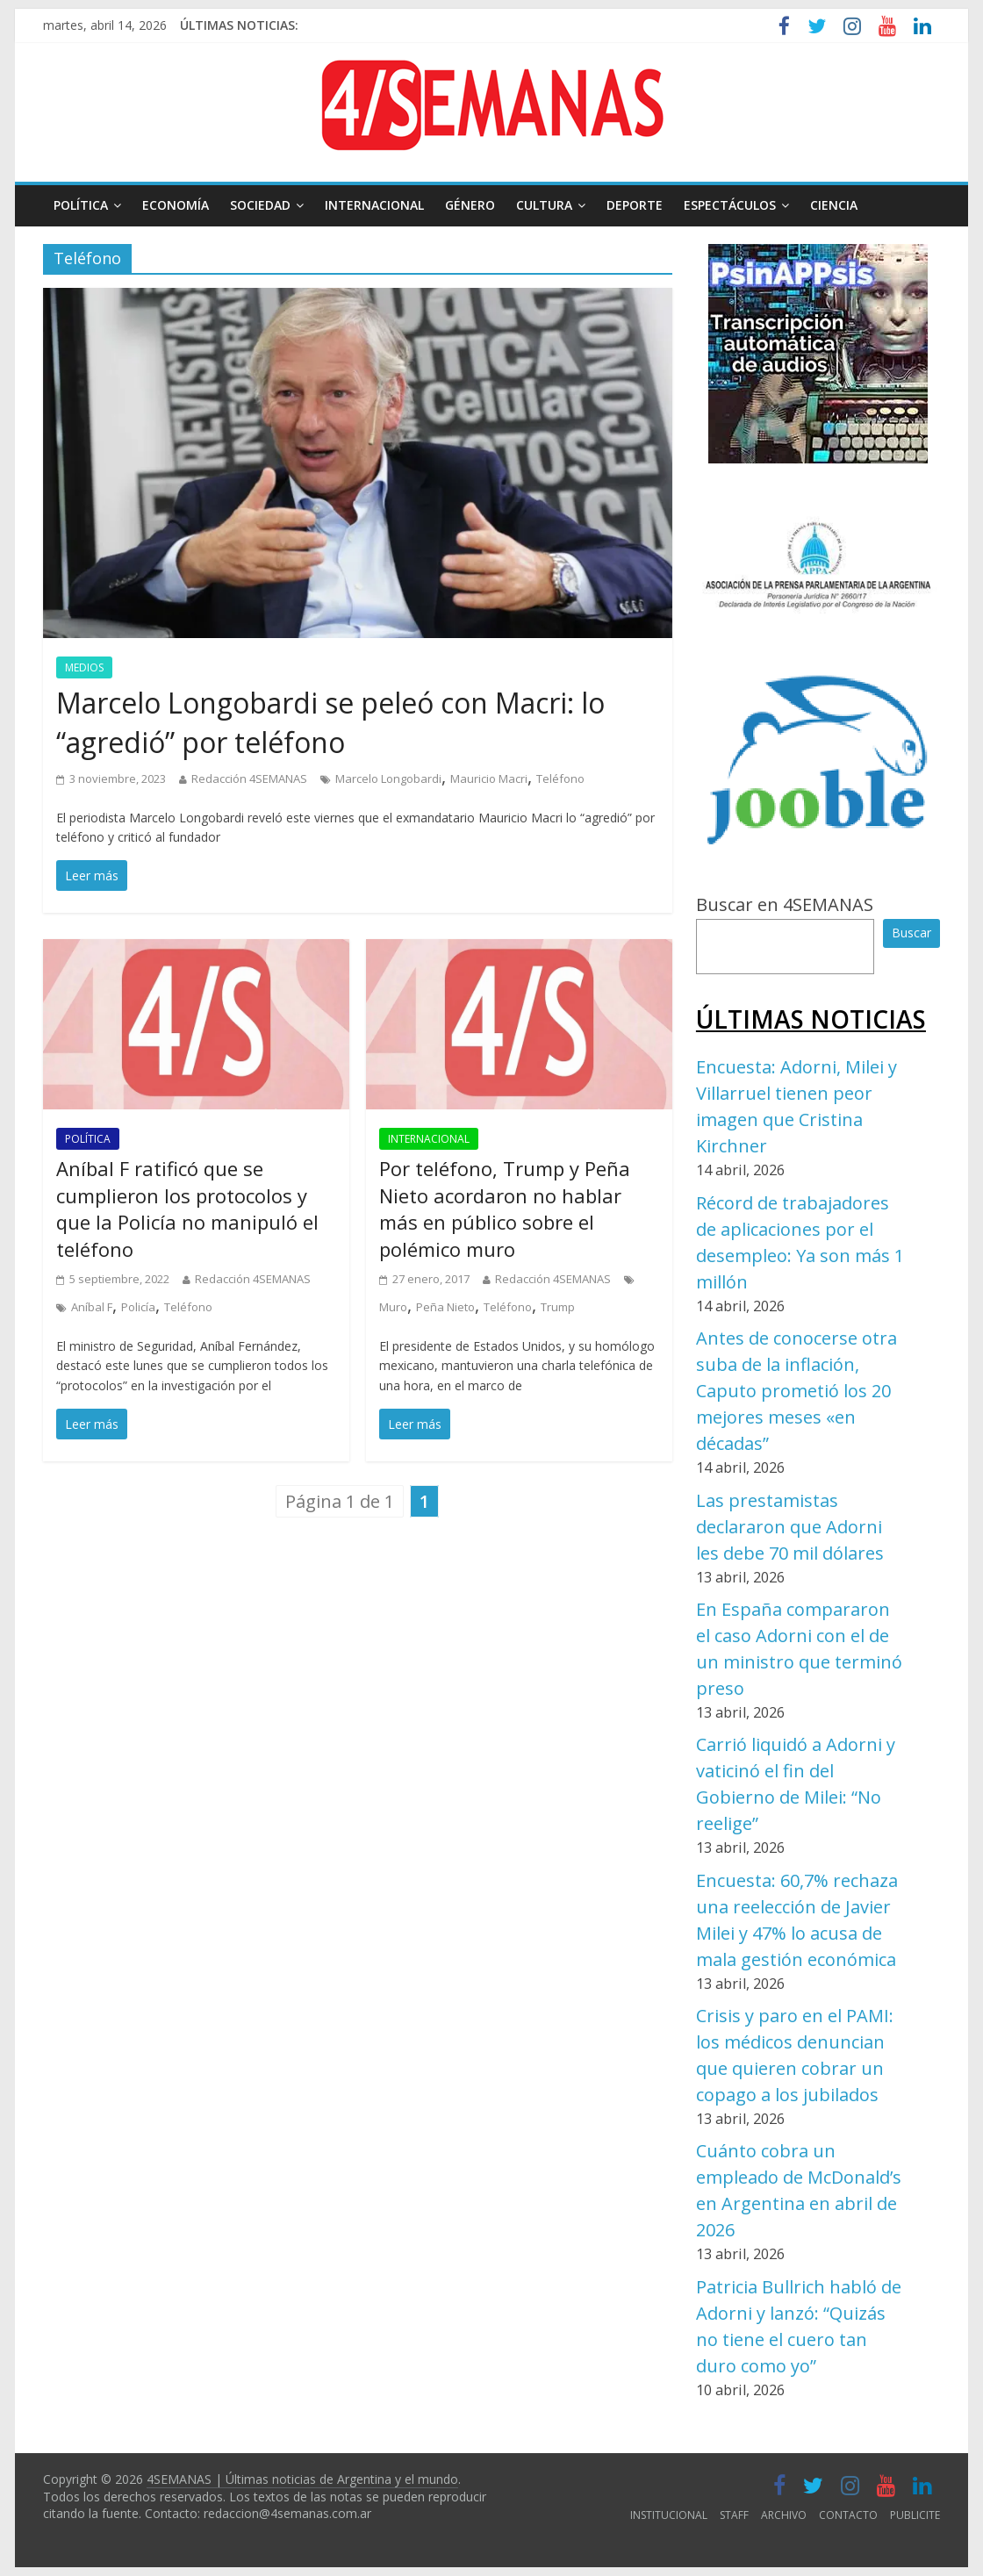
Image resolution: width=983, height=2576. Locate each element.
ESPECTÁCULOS (730, 205)
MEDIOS (84, 667)
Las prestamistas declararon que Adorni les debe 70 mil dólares (790, 1527)
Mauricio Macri (488, 778)
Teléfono (560, 778)
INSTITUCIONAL (668, 2515)
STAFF (734, 2515)
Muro (393, 1307)
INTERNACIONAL (374, 205)
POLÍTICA (81, 205)
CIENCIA (833, 205)
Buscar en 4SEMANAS (784, 904)
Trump (558, 1307)
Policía (138, 1307)
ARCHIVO (784, 2515)
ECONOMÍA (175, 205)
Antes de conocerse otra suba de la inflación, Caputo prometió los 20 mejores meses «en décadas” (796, 1390)
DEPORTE (634, 205)
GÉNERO (470, 205)
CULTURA (544, 205)
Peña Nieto (445, 1307)
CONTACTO (848, 2515)
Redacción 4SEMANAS (249, 778)
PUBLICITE (915, 2515)
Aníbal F (91, 1307)
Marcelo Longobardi (388, 778)
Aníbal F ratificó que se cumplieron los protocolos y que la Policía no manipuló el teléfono (187, 1208)
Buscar (911, 932)
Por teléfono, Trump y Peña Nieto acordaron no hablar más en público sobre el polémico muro (504, 1208)
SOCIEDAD (260, 205)
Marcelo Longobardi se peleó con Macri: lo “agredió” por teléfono (330, 722)
